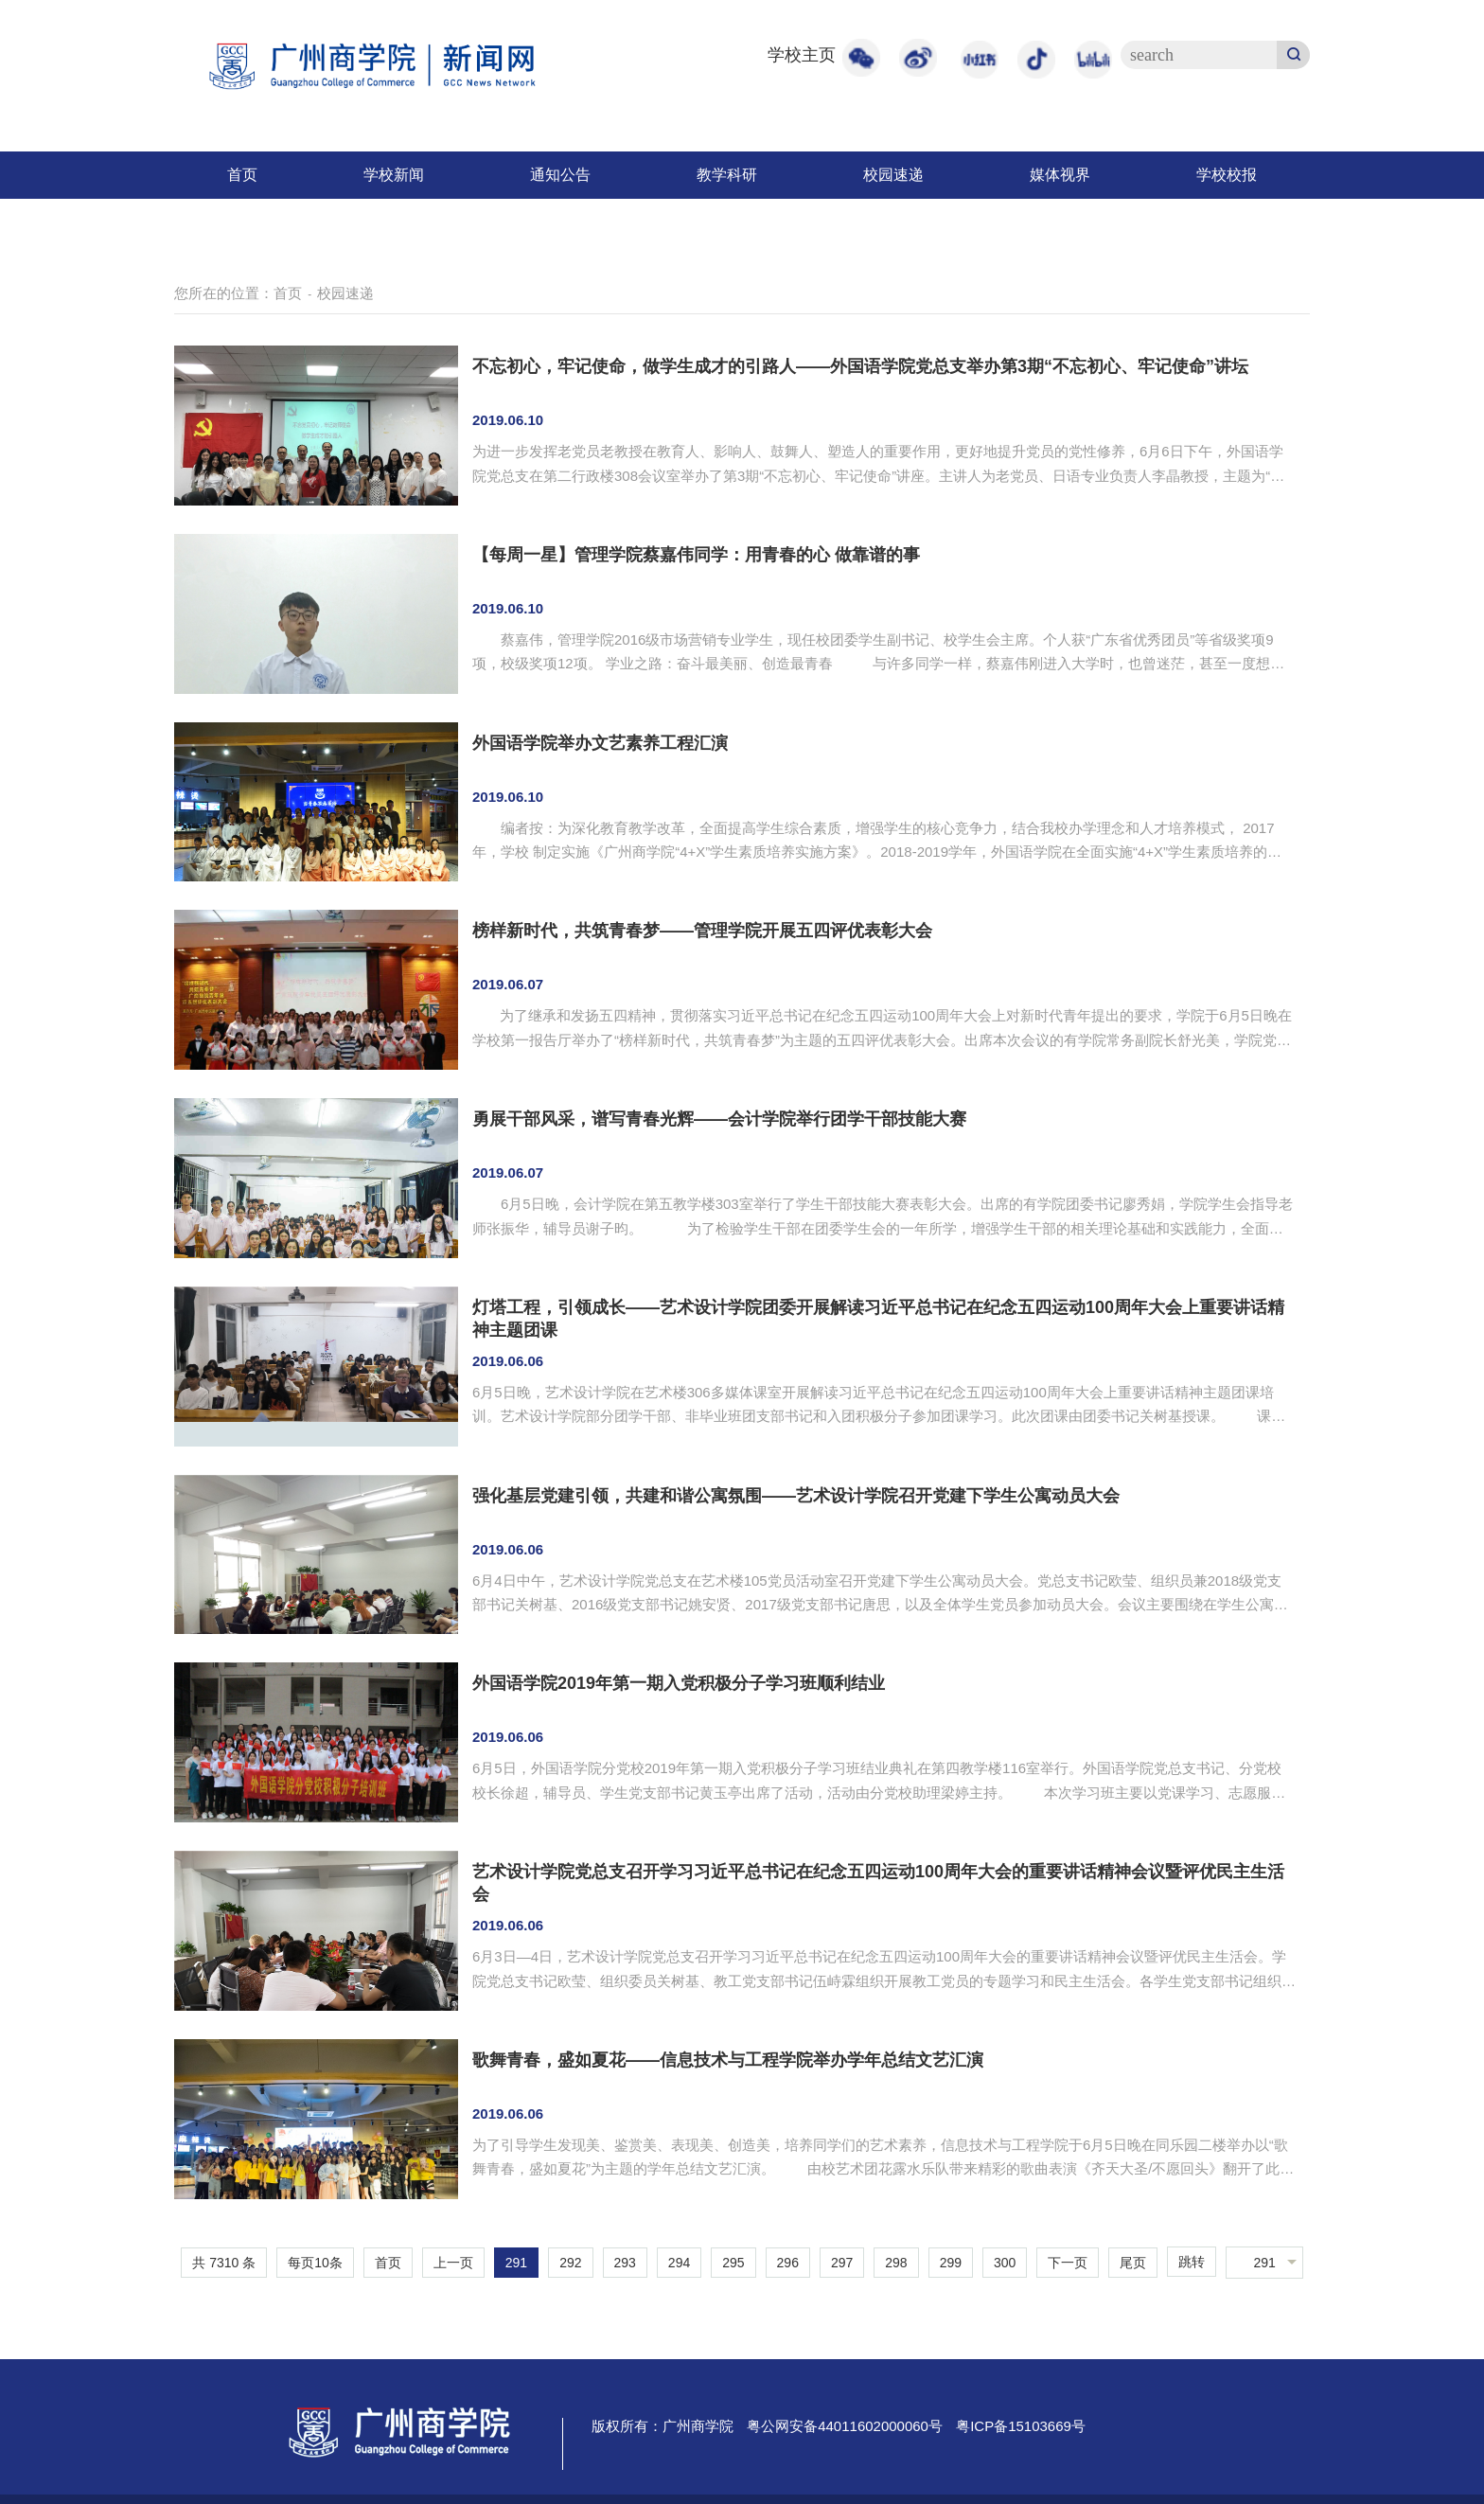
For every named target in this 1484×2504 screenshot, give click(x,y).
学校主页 (802, 54)
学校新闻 (393, 175)
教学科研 (727, 175)
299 (951, 2262)
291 (516, 2262)
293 (625, 2262)
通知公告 (560, 175)
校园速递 (893, 175)
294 (679, 2262)
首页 (242, 175)
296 (788, 2262)
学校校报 (1226, 175)
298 (896, 2262)
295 (733, 2262)
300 (1005, 2262)
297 (842, 2262)
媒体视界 (1060, 175)
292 (570, 2262)
